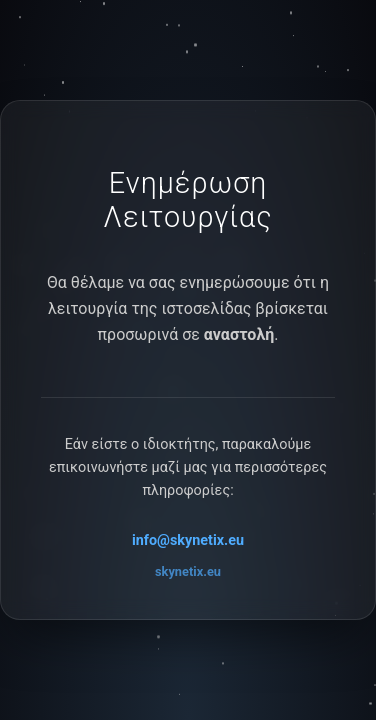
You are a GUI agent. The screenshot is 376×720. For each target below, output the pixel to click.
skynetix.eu (188, 571)
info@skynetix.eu (188, 540)
